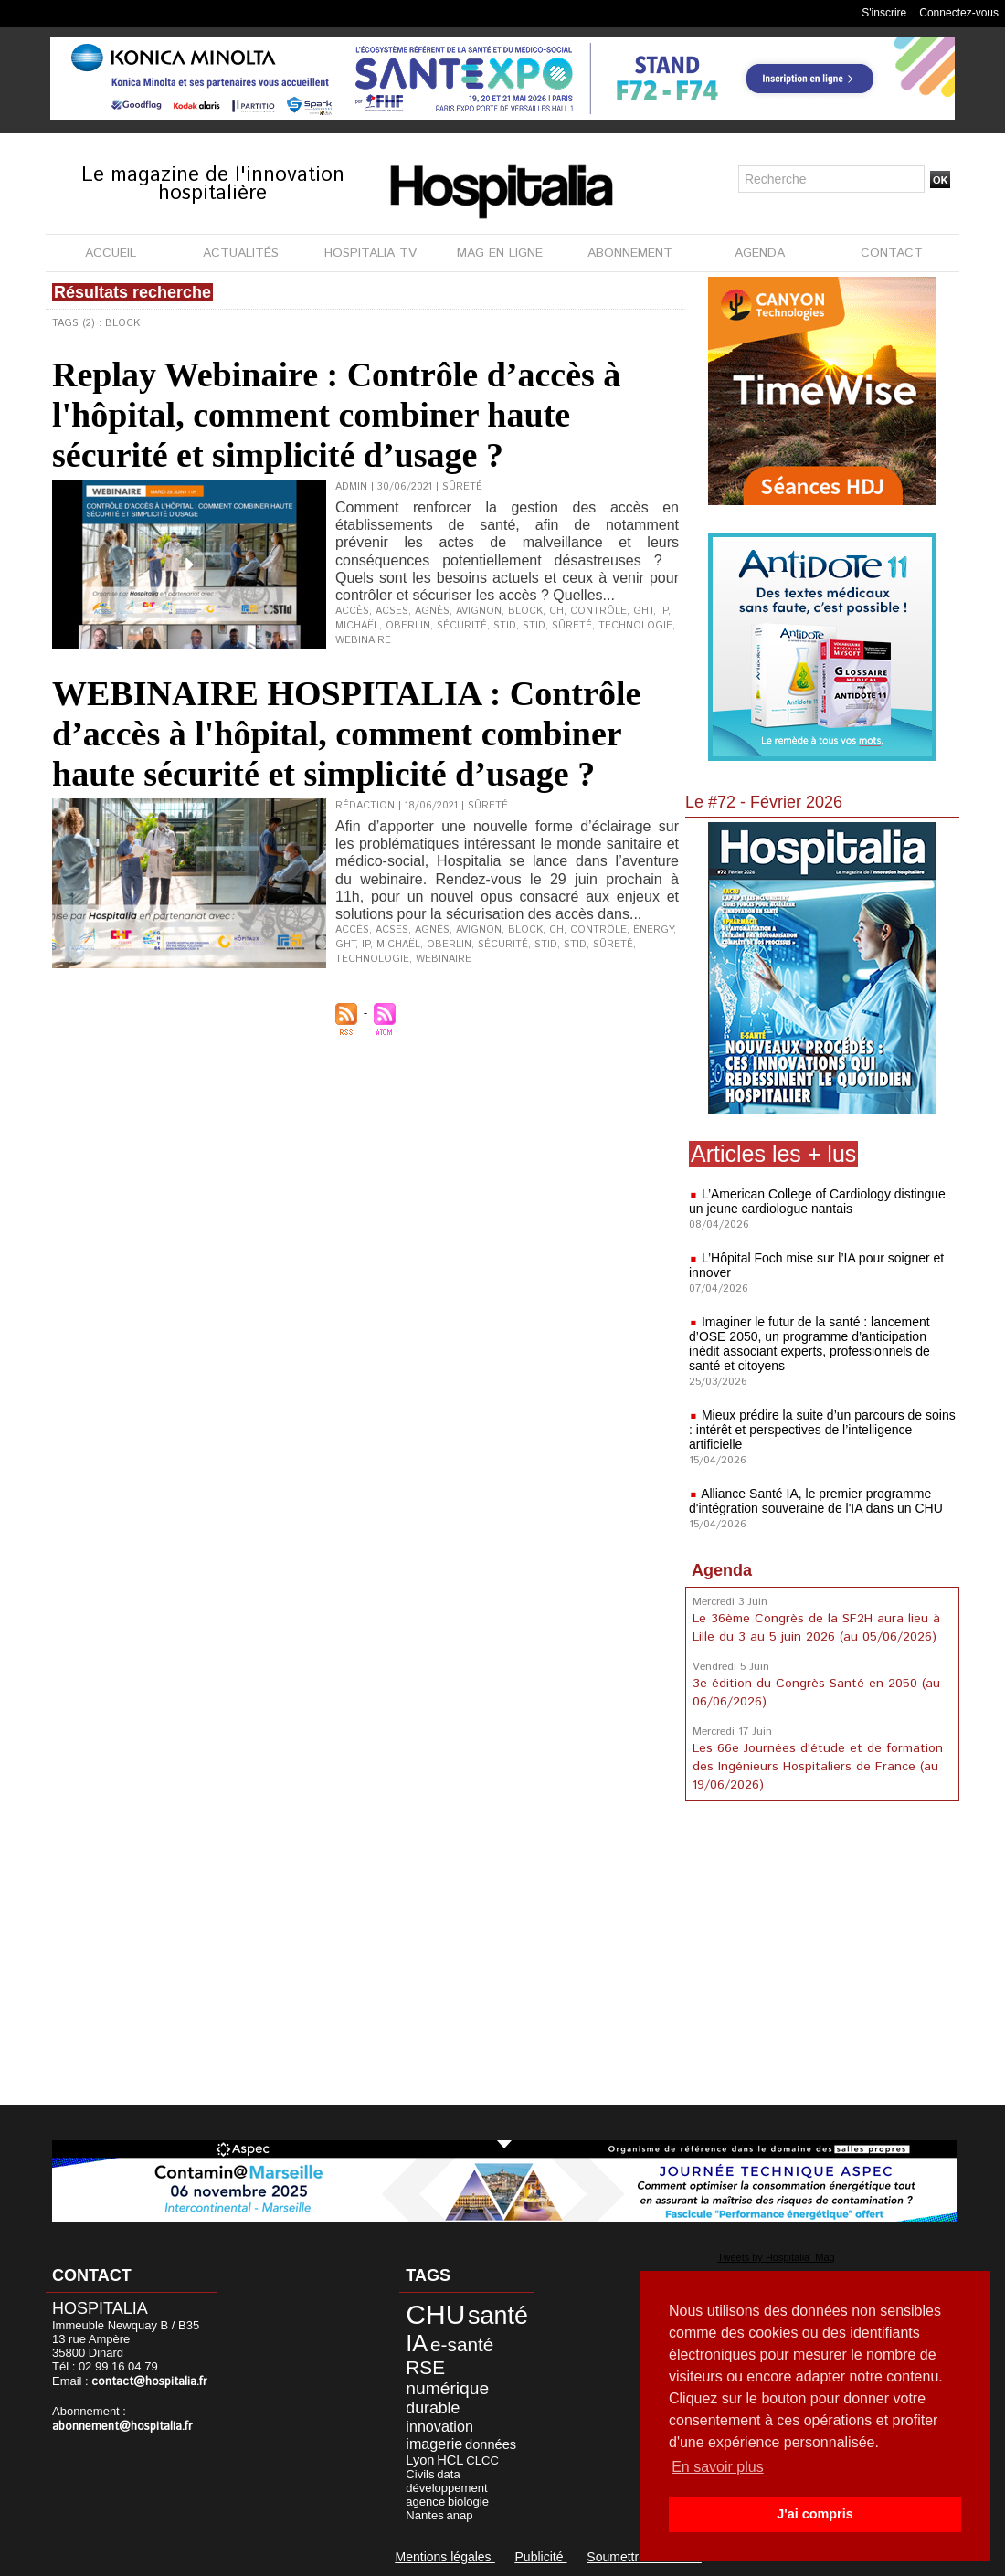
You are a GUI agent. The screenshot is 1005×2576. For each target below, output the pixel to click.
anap (459, 2515)
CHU (435, 2314)
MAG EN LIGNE (500, 253)
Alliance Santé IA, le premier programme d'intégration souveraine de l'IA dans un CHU (816, 1500)
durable (433, 2408)
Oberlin (408, 625)
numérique (447, 2388)
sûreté (572, 625)
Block (525, 611)
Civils (420, 2474)
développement (446, 2488)
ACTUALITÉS (241, 253)
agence (425, 2501)
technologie (635, 625)
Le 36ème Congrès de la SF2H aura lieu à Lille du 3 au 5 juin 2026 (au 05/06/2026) (816, 1628)
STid (504, 625)
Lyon (420, 2460)
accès (352, 611)
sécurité (462, 625)
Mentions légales (445, 2557)
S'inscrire (884, 12)
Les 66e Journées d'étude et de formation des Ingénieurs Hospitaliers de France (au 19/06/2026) (818, 1766)
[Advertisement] (822, 1957)
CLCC (482, 2460)
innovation (439, 2426)
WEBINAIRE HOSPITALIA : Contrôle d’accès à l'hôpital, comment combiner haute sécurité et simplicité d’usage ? (346, 733)
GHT (643, 611)
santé (498, 2315)
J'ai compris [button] (814, 2514)
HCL (450, 2460)
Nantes (424, 2515)
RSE (425, 2367)
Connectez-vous (959, 12)
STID (534, 625)
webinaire (363, 640)
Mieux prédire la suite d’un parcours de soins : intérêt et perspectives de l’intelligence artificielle (822, 1430)
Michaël (357, 625)
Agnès (432, 611)
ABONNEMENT (629, 253)
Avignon (479, 611)
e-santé (461, 2344)
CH (556, 611)
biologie (468, 2501)
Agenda (722, 1570)
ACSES (392, 611)
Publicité (541, 2557)
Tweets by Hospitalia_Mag (775, 2257)
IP (664, 611)
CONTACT (892, 253)
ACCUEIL (110, 253)
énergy (653, 930)
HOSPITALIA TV (370, 253)
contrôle (598, 611)
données (490, 2444)
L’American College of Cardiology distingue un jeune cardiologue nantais (817, 1201)
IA (417, 2343)
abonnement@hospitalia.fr (122, 2426)
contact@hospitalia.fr (149, 2382)
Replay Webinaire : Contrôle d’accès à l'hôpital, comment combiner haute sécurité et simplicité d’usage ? (336, 414)
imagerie (434, 2443)
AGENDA (760, 253)
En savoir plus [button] (718, 2467)
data (448, 2474)
